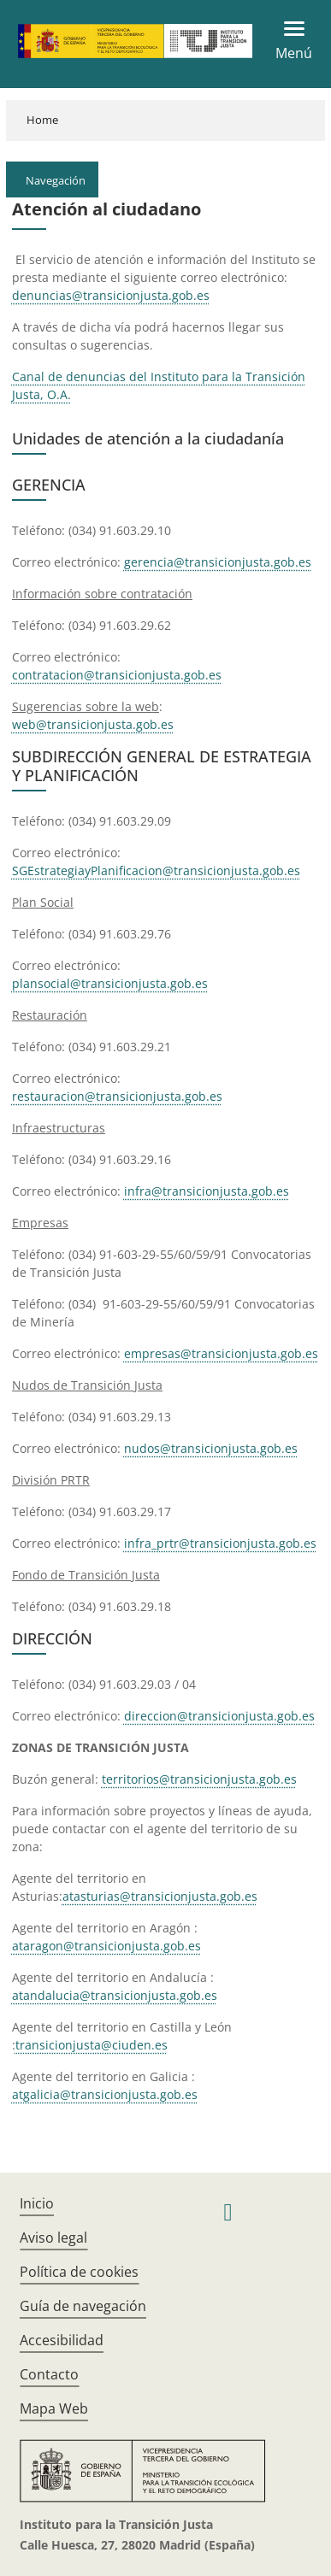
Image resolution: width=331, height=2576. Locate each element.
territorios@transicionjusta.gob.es (199, 1779)
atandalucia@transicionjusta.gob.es (114, 1995)
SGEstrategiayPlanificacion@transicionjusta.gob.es (156, 870)
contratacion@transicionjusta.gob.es (117, 675)
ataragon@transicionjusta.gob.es (106, 1946)
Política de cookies (79, 2271)
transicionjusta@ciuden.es (91, 2045)
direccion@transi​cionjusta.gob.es (219, 1716)
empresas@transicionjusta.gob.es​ (221, 1353)
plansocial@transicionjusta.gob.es (110, 983)
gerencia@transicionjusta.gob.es (217, 562)
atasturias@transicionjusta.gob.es (159, 1896)
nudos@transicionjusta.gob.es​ (211, 1448)
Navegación (56, 180)
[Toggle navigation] (288, 41)
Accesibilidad (61, 2340)
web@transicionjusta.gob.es (93, 724)
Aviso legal (53, 2237)
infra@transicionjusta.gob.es (206, 1191)
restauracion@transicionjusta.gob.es (117, 1096)
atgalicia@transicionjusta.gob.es (105, 2094)
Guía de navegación (83, 2306)
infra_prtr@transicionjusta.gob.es (220, 1543)
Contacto (49, 2374)
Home (42, 119)
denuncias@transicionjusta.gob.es (111, 295)
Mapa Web (54, 2408)
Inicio (37, 2203)
